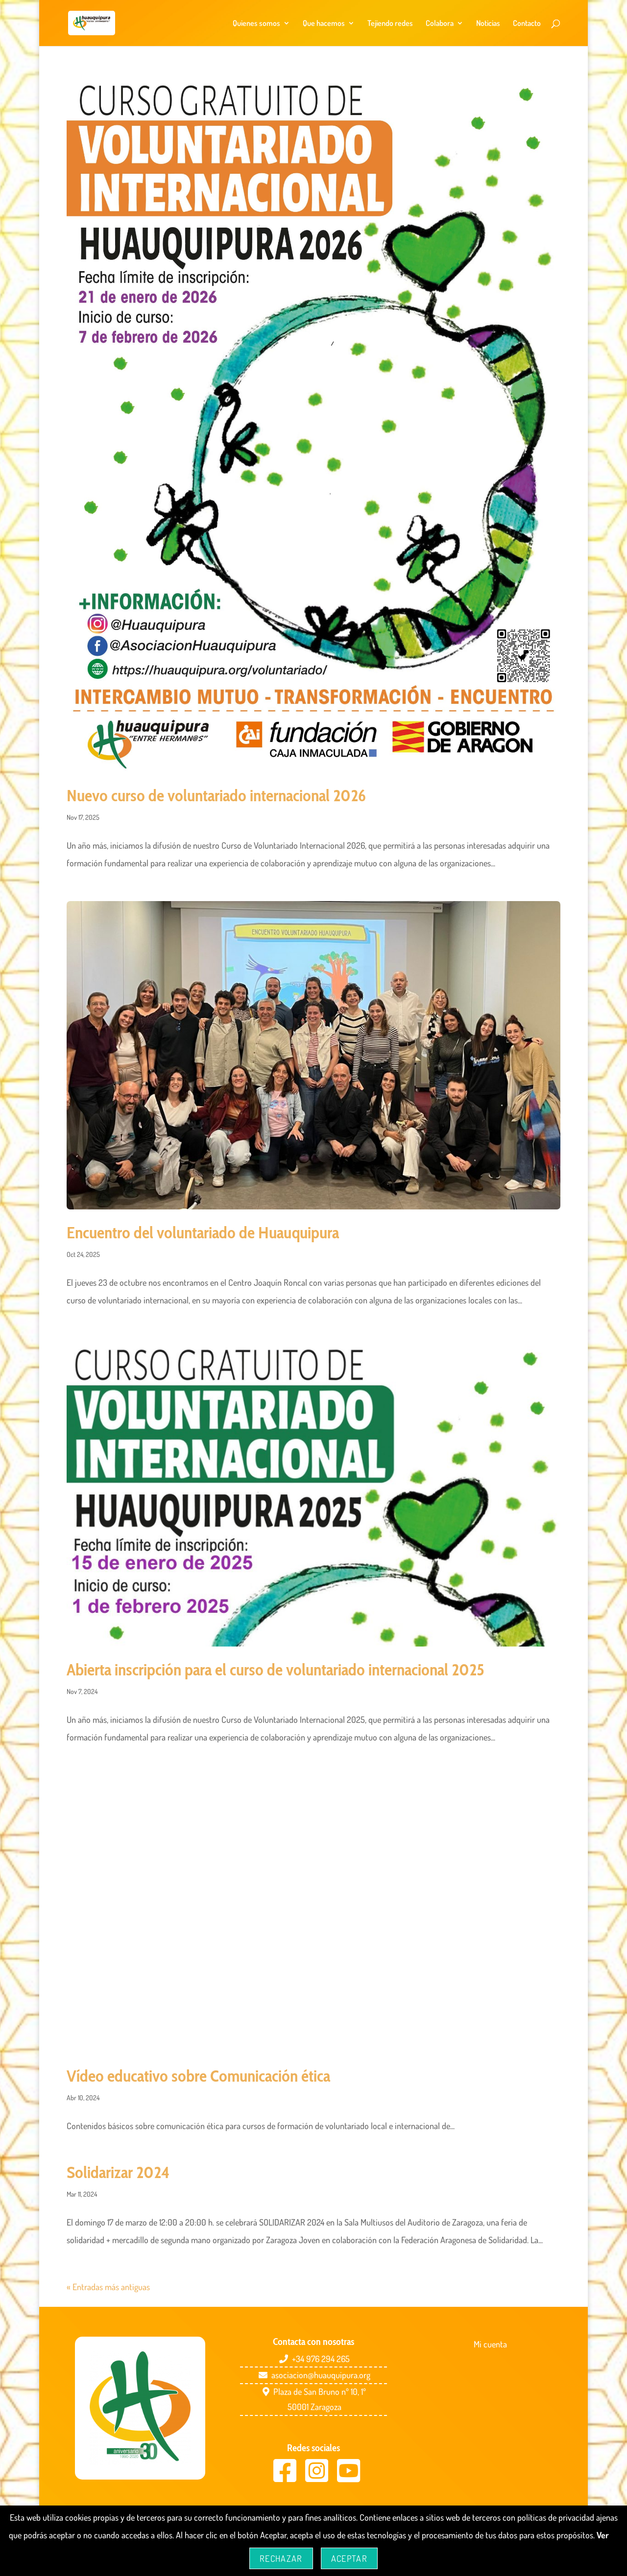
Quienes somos (256, 24)
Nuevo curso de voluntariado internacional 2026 (216, 795)
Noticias (488, 24)
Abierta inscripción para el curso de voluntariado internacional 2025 (275, 1669)
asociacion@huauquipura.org (320, 2374)
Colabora (440, 24)
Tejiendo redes (390, 24)
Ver (603, 2535)
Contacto (527, 24)
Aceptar (349, 2558)
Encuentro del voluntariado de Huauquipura (203, 1232)
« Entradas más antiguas (108, 2286)
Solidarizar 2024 (118, 2172)
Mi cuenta (490, 2344)
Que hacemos (324, 24)
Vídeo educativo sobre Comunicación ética (198, 2075)
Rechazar (281, 2558)
